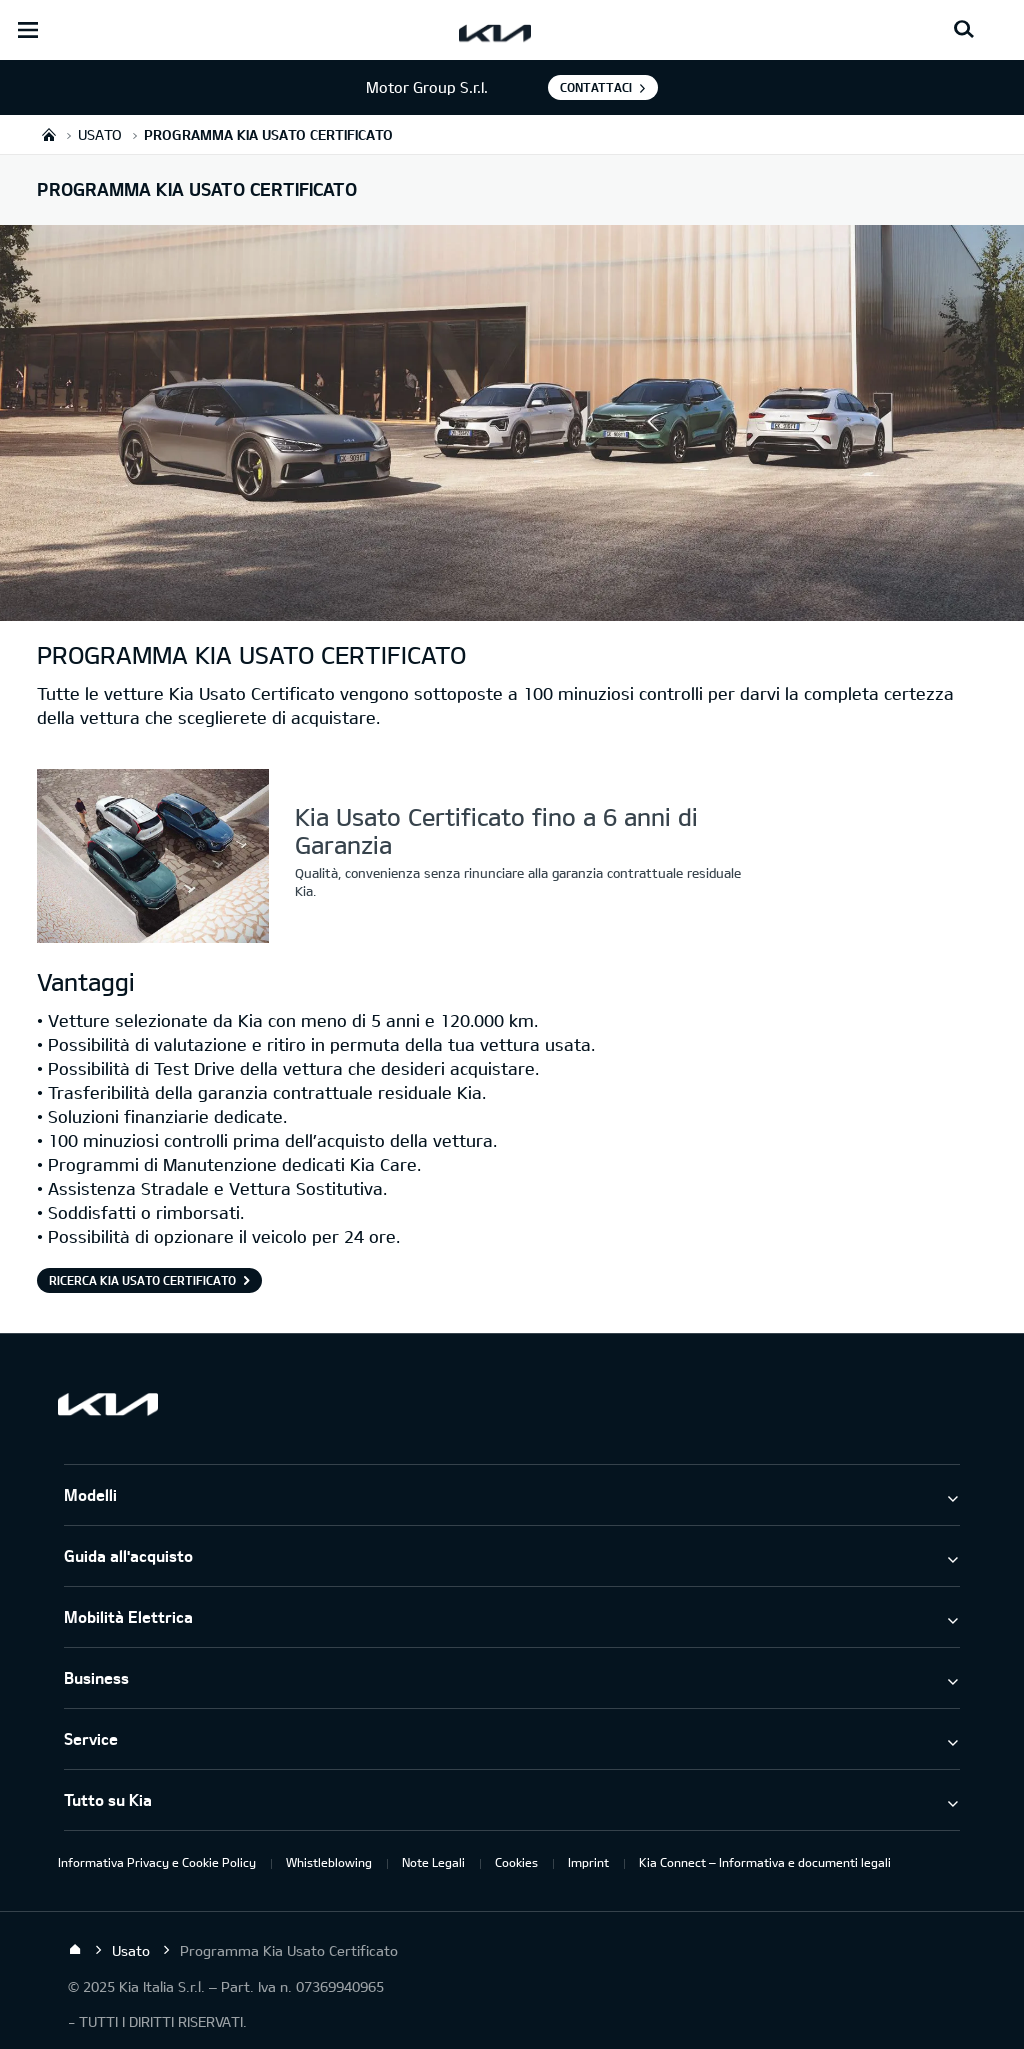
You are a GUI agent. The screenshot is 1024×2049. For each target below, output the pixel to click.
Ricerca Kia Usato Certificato (142, 1280)
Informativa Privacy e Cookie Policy (157, 1862)
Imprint (588, 1862)
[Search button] (964, 30)
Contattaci (596, 87)
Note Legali (433, 1862)
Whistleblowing (329, 1862)
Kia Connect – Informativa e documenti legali (765, 1862)
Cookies (516, 1862)
